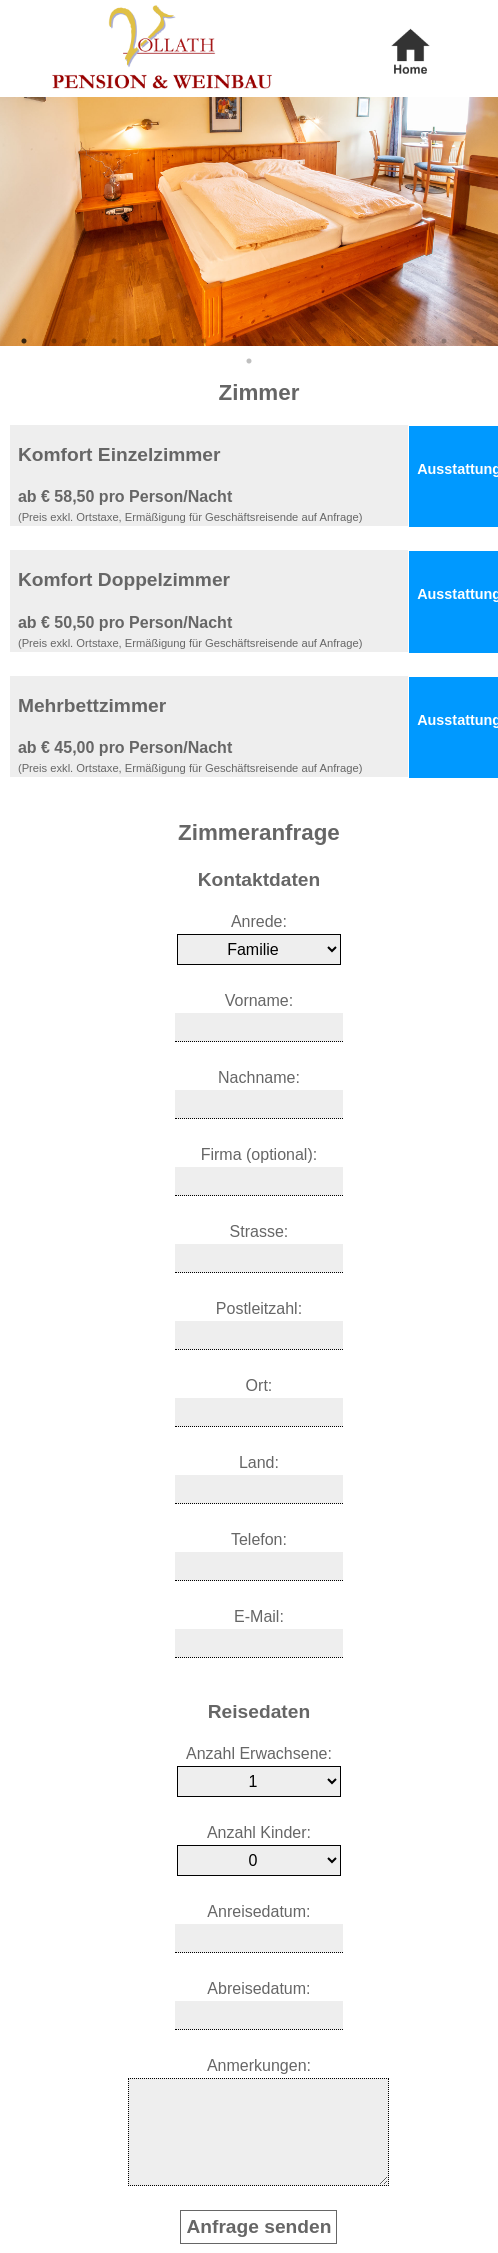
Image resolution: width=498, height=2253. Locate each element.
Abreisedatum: (258, 1988)
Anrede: (259, 921)
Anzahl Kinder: (259, 1832)
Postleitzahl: (259, 1308)
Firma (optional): (259, 1154)
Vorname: (259, 1000)
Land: (259, 1462)
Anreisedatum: (258, 1911)
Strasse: (259, 1231)
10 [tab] (294, 341)
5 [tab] (144, 341)
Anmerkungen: (259, 2065)
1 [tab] (24, 341)
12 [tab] (354, 341)
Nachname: (259, 1077)
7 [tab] (204, 341)
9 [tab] (264, 341)
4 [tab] (114, 341)
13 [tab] (384, 341)
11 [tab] (324, 341)
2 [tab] (54, 341)
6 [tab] (174, 341)
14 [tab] (414, 341)
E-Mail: (259, 1616)
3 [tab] (84, 341)
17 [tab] (249, 361)
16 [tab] (474, 341)
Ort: (259, 1385)
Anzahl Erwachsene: (259, 1753)
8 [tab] (234, 341)
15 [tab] (444, 341)
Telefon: (259, 1539)
